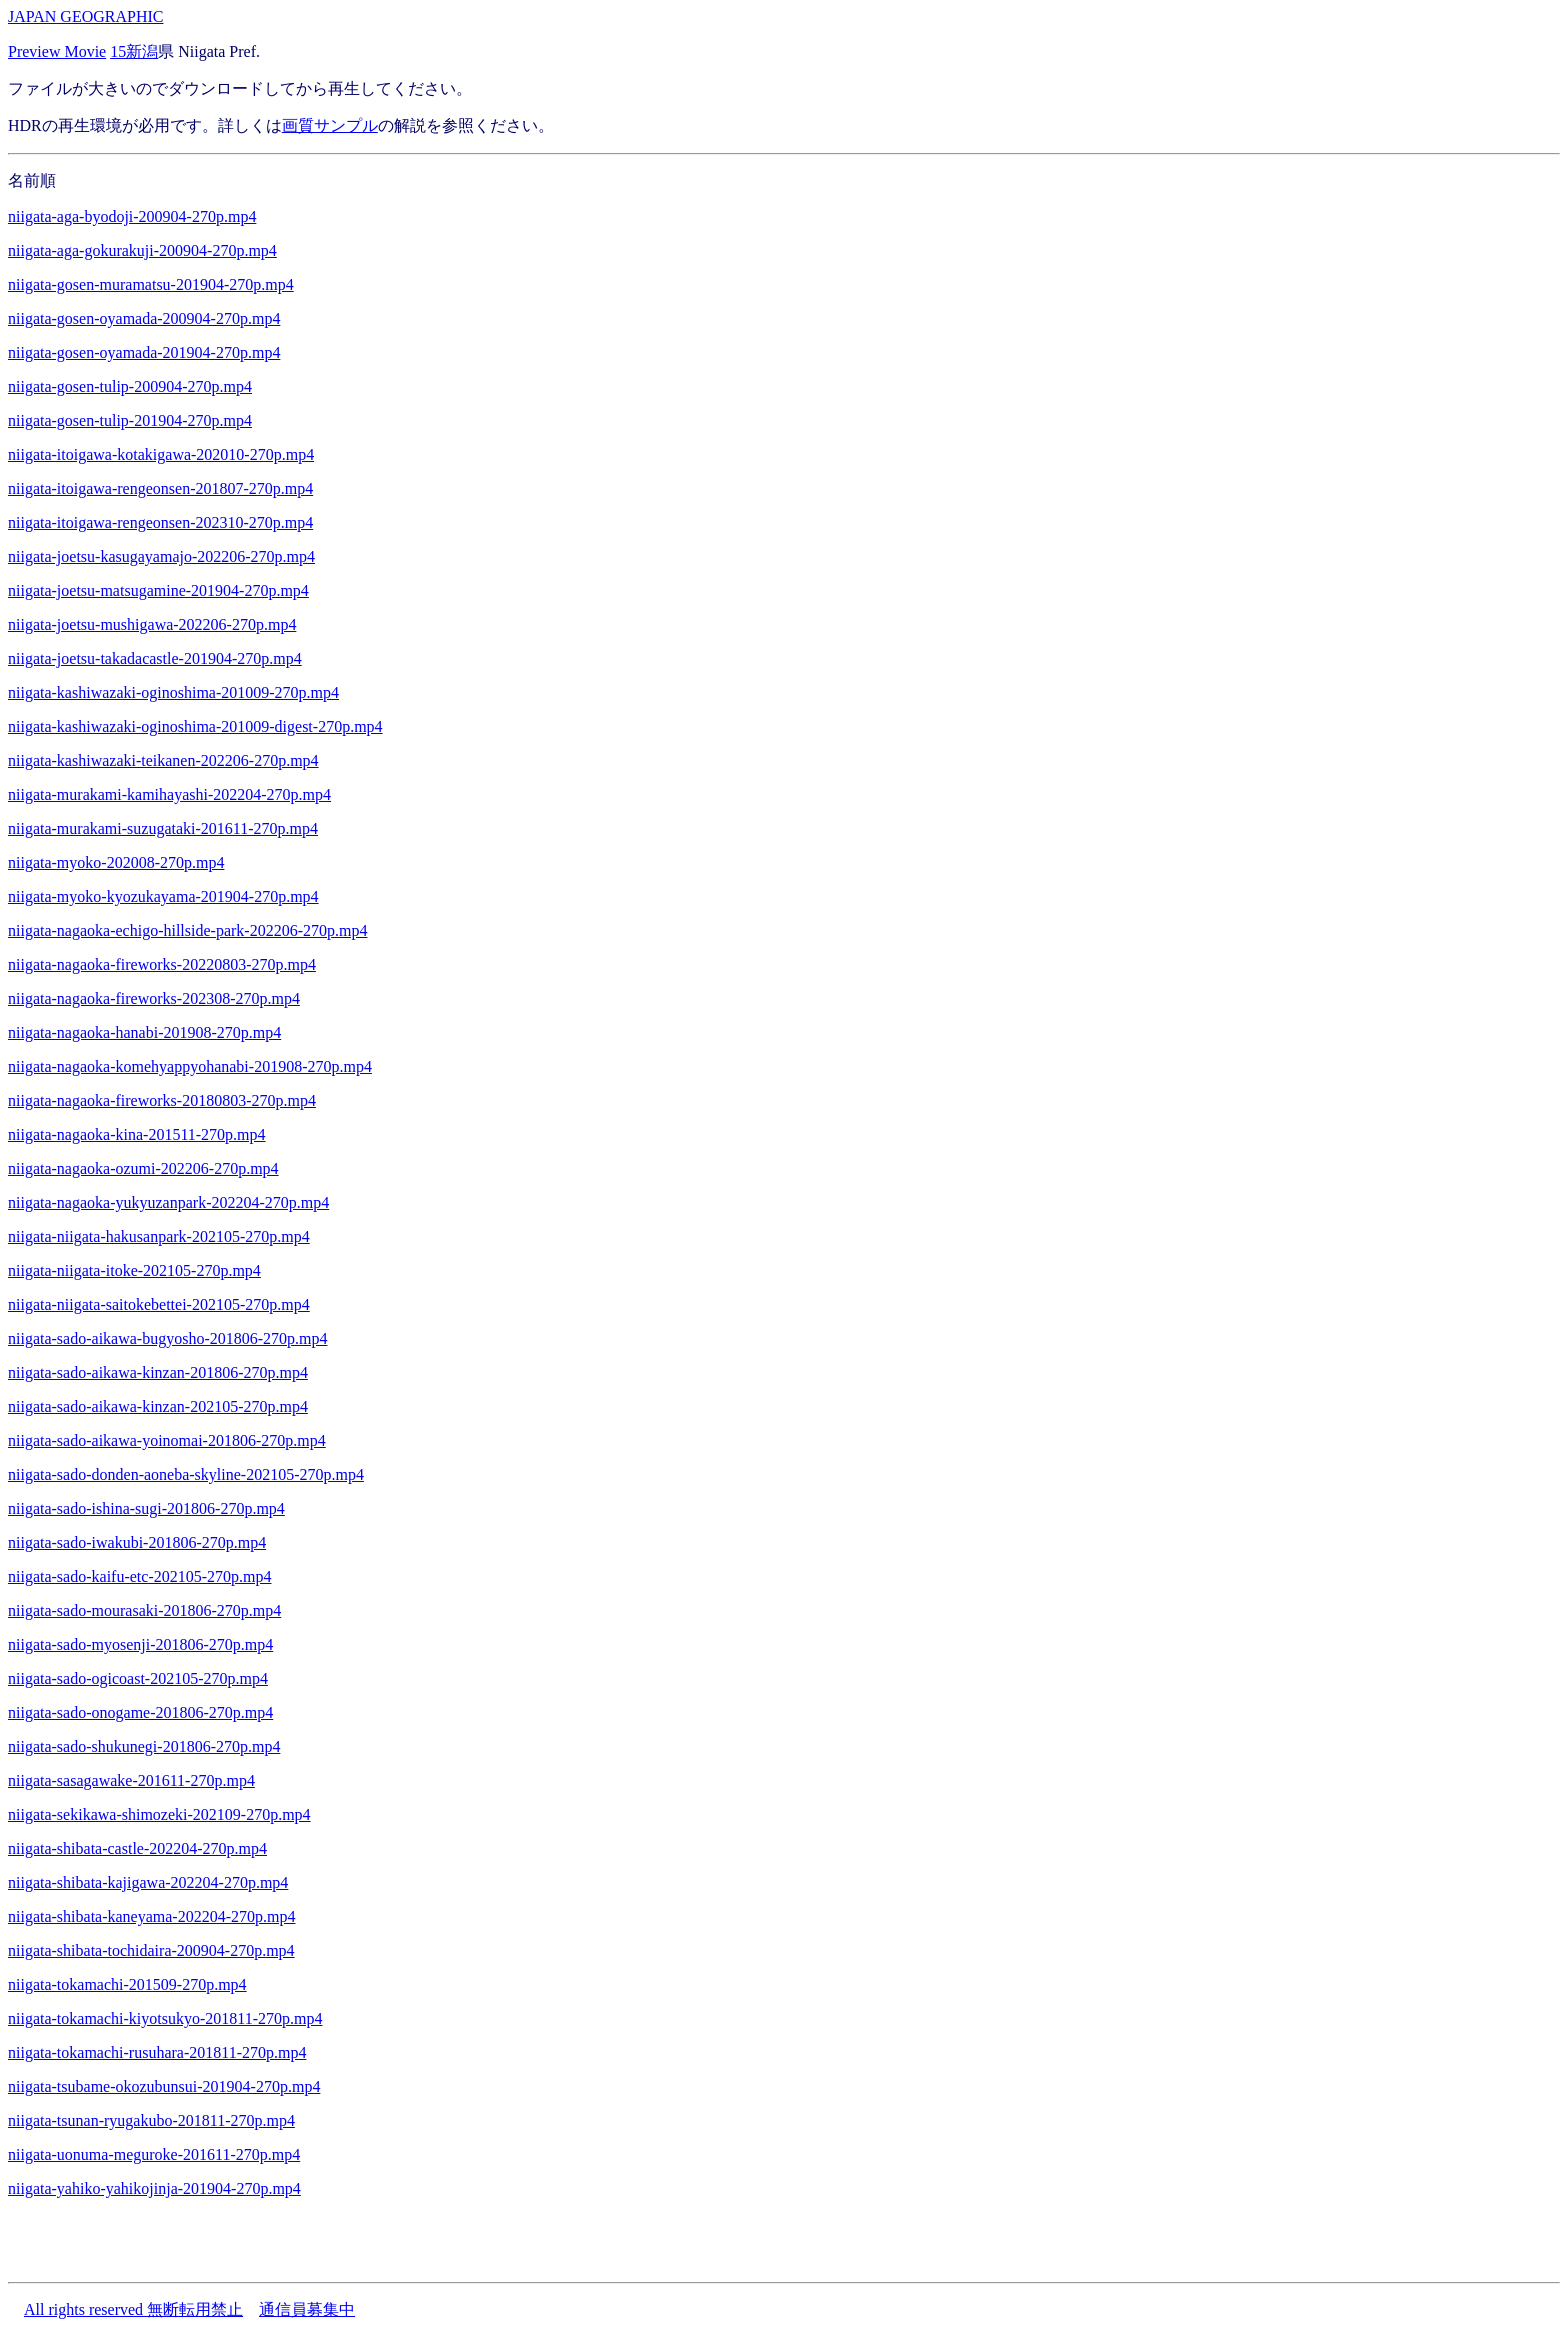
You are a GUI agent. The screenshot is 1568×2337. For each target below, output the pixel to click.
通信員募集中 (307, 2309)
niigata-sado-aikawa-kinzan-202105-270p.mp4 (158, 1406)
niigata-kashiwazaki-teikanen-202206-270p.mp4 (163, 760)
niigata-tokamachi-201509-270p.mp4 (127, 1984)
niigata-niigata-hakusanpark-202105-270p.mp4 (159, 1236)
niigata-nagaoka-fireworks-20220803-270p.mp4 (162, 964)
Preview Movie (57, 51)
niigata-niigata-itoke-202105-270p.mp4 (134, 1270)
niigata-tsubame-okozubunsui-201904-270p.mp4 (164, 2086)
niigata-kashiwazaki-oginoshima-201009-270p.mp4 (173, 692)
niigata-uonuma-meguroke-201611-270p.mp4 (154, 2154)
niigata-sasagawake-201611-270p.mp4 (131, 1780)
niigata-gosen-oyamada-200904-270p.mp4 (144, 318)
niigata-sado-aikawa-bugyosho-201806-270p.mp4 (167, 1338)
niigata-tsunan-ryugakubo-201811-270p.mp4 (151, 2120)
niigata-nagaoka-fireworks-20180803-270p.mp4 (162, 1100)
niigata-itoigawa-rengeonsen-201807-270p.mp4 (160, 488)
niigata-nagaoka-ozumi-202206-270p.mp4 (143, 1168)
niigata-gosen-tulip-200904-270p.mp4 (130, 386)
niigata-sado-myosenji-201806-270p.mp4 (140, 1644)
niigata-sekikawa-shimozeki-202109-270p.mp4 (159, 1814)
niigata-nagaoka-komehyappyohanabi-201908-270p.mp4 (190, 1066)
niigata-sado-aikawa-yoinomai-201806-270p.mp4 (167, 1440)
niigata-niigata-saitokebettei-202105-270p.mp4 (159, 1304)
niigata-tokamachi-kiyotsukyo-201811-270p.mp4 (165, 2018)
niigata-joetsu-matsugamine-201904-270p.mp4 (158, 590)
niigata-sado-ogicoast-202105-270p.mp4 (138, 1678)
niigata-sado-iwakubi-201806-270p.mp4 (137, 1542)
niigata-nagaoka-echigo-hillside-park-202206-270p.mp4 (187, 930)
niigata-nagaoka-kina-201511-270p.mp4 (137, 1134)
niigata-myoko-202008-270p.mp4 (116, 862)
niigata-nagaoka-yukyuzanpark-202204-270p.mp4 (168, 1202)
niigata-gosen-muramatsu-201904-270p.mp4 (151, 284)
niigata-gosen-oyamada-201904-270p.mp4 (144, 352)
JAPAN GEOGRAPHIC (85, 16)
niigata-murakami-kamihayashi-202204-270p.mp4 (169, 794)
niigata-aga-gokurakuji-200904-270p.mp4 (142, 250)
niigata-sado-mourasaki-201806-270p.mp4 (144, 1610)
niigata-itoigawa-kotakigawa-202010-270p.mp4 (161, 454)
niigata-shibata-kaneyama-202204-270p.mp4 (151, 1916)
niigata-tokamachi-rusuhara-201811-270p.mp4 (157, 2052)
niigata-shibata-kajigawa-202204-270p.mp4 (148, 1882)
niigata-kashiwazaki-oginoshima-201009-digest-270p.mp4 (195, 726)
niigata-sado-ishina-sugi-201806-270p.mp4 (146, 1508)
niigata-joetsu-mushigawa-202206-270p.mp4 (152, 624)
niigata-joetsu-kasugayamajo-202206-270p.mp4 (161, 556)
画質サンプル (330, 125)
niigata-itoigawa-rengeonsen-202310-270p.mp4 (160, 522)
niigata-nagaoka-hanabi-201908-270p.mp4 (144, 1032)
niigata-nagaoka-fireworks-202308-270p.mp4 (154, 998)
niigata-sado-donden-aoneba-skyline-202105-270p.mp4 (186, 1474)
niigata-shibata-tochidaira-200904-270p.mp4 (151, 1950)
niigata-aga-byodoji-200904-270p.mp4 (132, 216)
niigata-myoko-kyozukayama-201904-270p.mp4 (163, 896)
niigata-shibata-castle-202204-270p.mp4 (137, 1848)
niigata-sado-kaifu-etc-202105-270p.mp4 (139, 1576)
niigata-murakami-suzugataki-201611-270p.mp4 (163, 828)
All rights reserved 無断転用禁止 (133, 2309)
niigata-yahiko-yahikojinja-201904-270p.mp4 (154, 2188)
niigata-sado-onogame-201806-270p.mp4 (140, 1712)
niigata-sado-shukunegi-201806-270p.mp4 (144, 1746)
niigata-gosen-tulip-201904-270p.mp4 (130, 420)
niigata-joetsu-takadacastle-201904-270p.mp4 (155, 658)
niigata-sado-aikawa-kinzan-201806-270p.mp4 (158, 1372)
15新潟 (134, 51)
